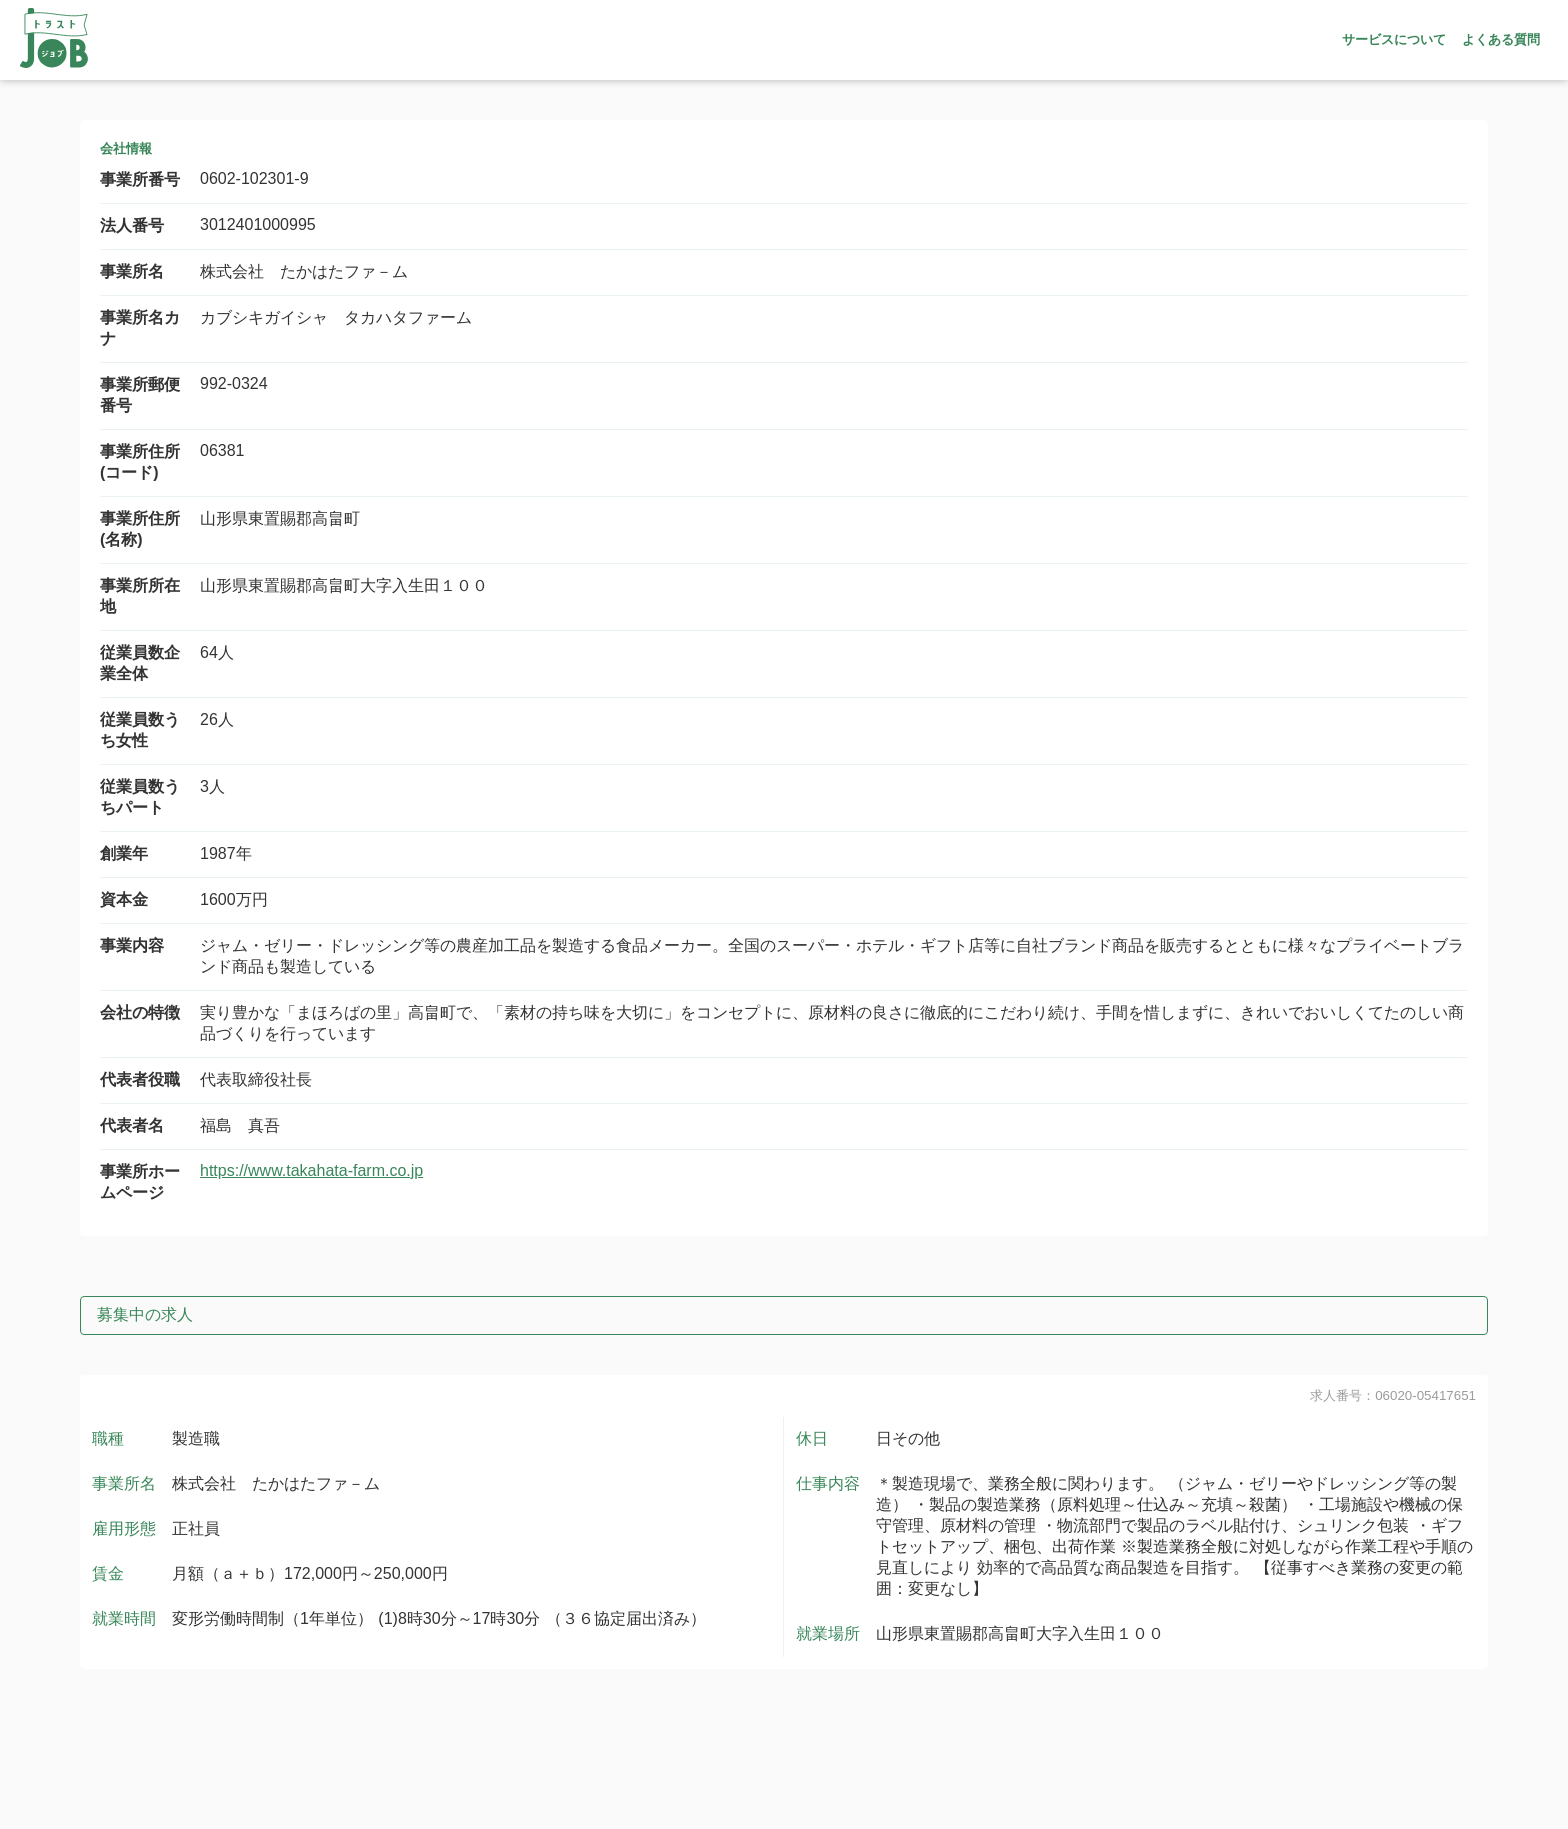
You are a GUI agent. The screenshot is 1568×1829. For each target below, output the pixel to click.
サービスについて (1394, 39)
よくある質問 (1501, 39)
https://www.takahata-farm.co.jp (311, 1170)
